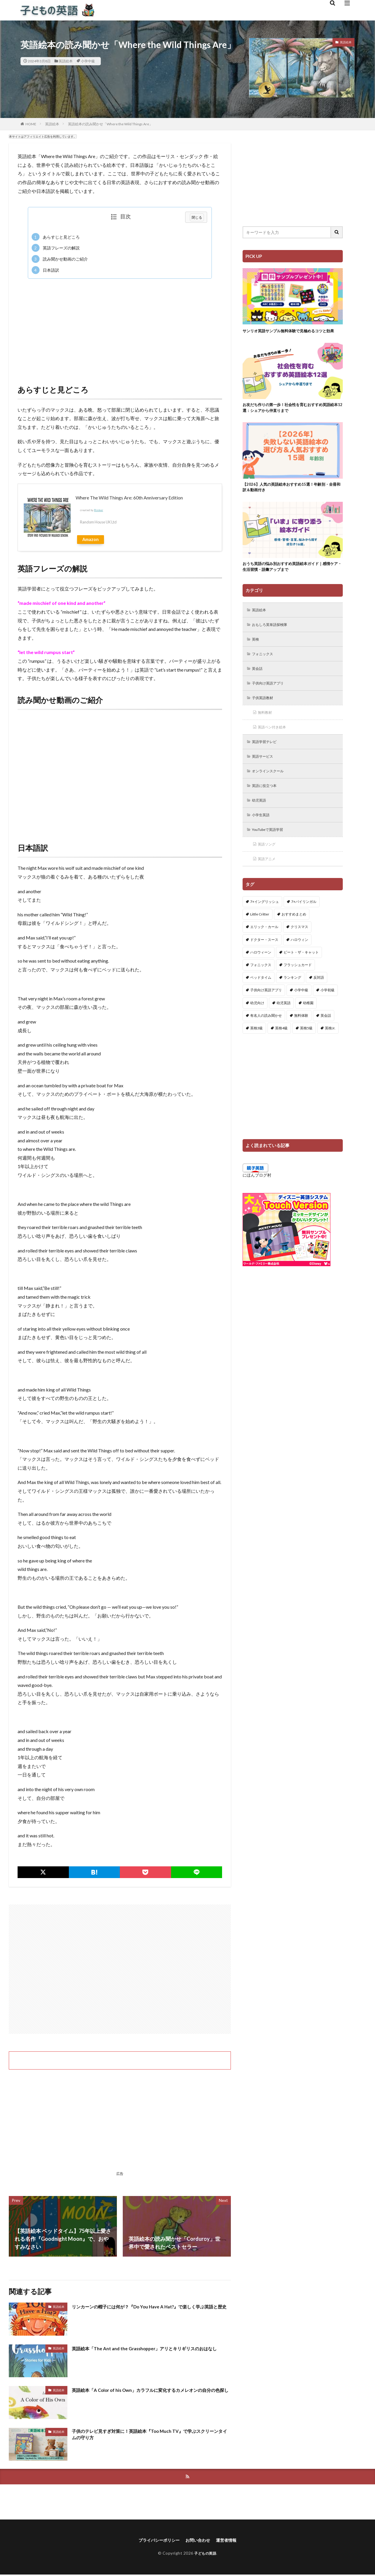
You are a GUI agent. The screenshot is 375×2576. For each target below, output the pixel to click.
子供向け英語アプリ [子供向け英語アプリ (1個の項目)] (266, 1012)
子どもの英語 (205, 2554)
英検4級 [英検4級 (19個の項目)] (281, 1050)
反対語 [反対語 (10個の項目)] (318, 1000)
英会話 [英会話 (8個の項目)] (326, 1037)
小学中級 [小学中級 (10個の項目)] (301, 1012)
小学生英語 (263, 835)
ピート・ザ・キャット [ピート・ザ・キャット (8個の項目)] (301, 974)
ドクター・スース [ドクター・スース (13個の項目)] (264, 962)
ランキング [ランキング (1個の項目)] (292, 1000)
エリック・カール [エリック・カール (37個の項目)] (264, 949)
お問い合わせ (199, 2541)
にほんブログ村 (257, 1197)
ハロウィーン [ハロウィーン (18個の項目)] (260, 974)
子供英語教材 (265, 713)
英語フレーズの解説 (56, 248)
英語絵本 (66, 61)
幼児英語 (261, 819)
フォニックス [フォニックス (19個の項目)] (260, 987)
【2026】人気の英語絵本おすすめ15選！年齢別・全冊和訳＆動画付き (292, 496)
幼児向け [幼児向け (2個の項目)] (257, 1025)
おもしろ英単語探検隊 (273, 637)
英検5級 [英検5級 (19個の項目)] (306, 1050)
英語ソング (268, 865)
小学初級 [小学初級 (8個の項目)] (328, 1012)
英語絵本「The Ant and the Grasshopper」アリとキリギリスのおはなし (149, 2352)
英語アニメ (268, 880)
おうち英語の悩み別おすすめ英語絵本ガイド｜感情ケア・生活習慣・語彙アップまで (291, 578)
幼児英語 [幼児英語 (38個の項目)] (284, 1025)
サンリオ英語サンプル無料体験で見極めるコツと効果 (291, 334)
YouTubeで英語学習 (271, 850)
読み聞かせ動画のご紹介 (60, 259)
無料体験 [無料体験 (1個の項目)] (301, 1037)
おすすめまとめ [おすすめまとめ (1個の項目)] (294, 936)
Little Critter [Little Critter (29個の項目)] (259, 936)
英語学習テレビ (267, 758)
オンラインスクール (271, 789)
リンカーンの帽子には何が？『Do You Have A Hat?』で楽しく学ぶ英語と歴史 (151, 2310)
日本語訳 (45, 270)
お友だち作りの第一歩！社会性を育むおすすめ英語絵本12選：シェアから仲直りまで (291, 415)
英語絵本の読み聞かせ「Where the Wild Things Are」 (110, 124)
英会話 (259, 682)
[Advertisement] (120, 326)
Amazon (90, 539)
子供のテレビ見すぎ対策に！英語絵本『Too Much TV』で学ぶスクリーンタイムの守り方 (151, 2435)
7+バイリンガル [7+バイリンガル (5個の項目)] (303, 924)
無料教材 (266, 728)
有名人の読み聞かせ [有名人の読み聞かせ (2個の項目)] (266, 1037)
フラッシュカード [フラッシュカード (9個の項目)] (298, 987)
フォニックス (265, 667)
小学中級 (88, 61)
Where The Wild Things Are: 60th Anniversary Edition (129, 497)
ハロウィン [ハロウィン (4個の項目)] (299, 962)
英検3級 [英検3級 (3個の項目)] (256, 1050)
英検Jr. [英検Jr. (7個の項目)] (330, 1050)
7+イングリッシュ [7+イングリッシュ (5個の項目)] (264, 924)
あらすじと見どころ (56, 237)
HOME (30, 124)
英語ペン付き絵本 (274, 743)
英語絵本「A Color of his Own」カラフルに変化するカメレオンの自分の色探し (149, 2394)
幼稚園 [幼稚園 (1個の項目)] (308, 1025)
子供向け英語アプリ (271, 698)
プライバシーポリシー (155, 2541)
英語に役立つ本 (267, 804)
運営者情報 (231, 2541)
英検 (257, 652)
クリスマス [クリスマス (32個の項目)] (299, 949)
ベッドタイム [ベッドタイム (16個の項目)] (260, 1000)
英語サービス (265, 774)
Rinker (98, 510)
